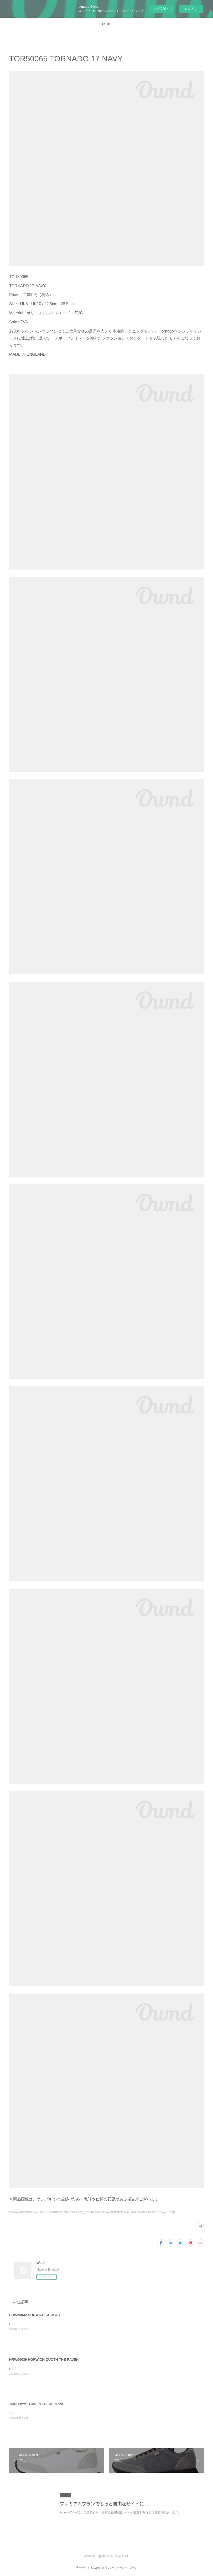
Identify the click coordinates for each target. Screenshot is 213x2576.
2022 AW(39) (92, 2212)
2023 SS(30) (76, 2212)
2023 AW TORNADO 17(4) (23, 2212)
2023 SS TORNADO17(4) (54, 2212)
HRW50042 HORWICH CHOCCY (35, 2315)
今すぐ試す (161, 8)
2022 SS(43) (138, 2212)
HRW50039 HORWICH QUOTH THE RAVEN (43, 2359)
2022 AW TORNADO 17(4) (115, 2212)
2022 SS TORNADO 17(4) (160, 2212)
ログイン (191, 9)
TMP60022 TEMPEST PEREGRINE (36, 2404)
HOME (106, 24)
